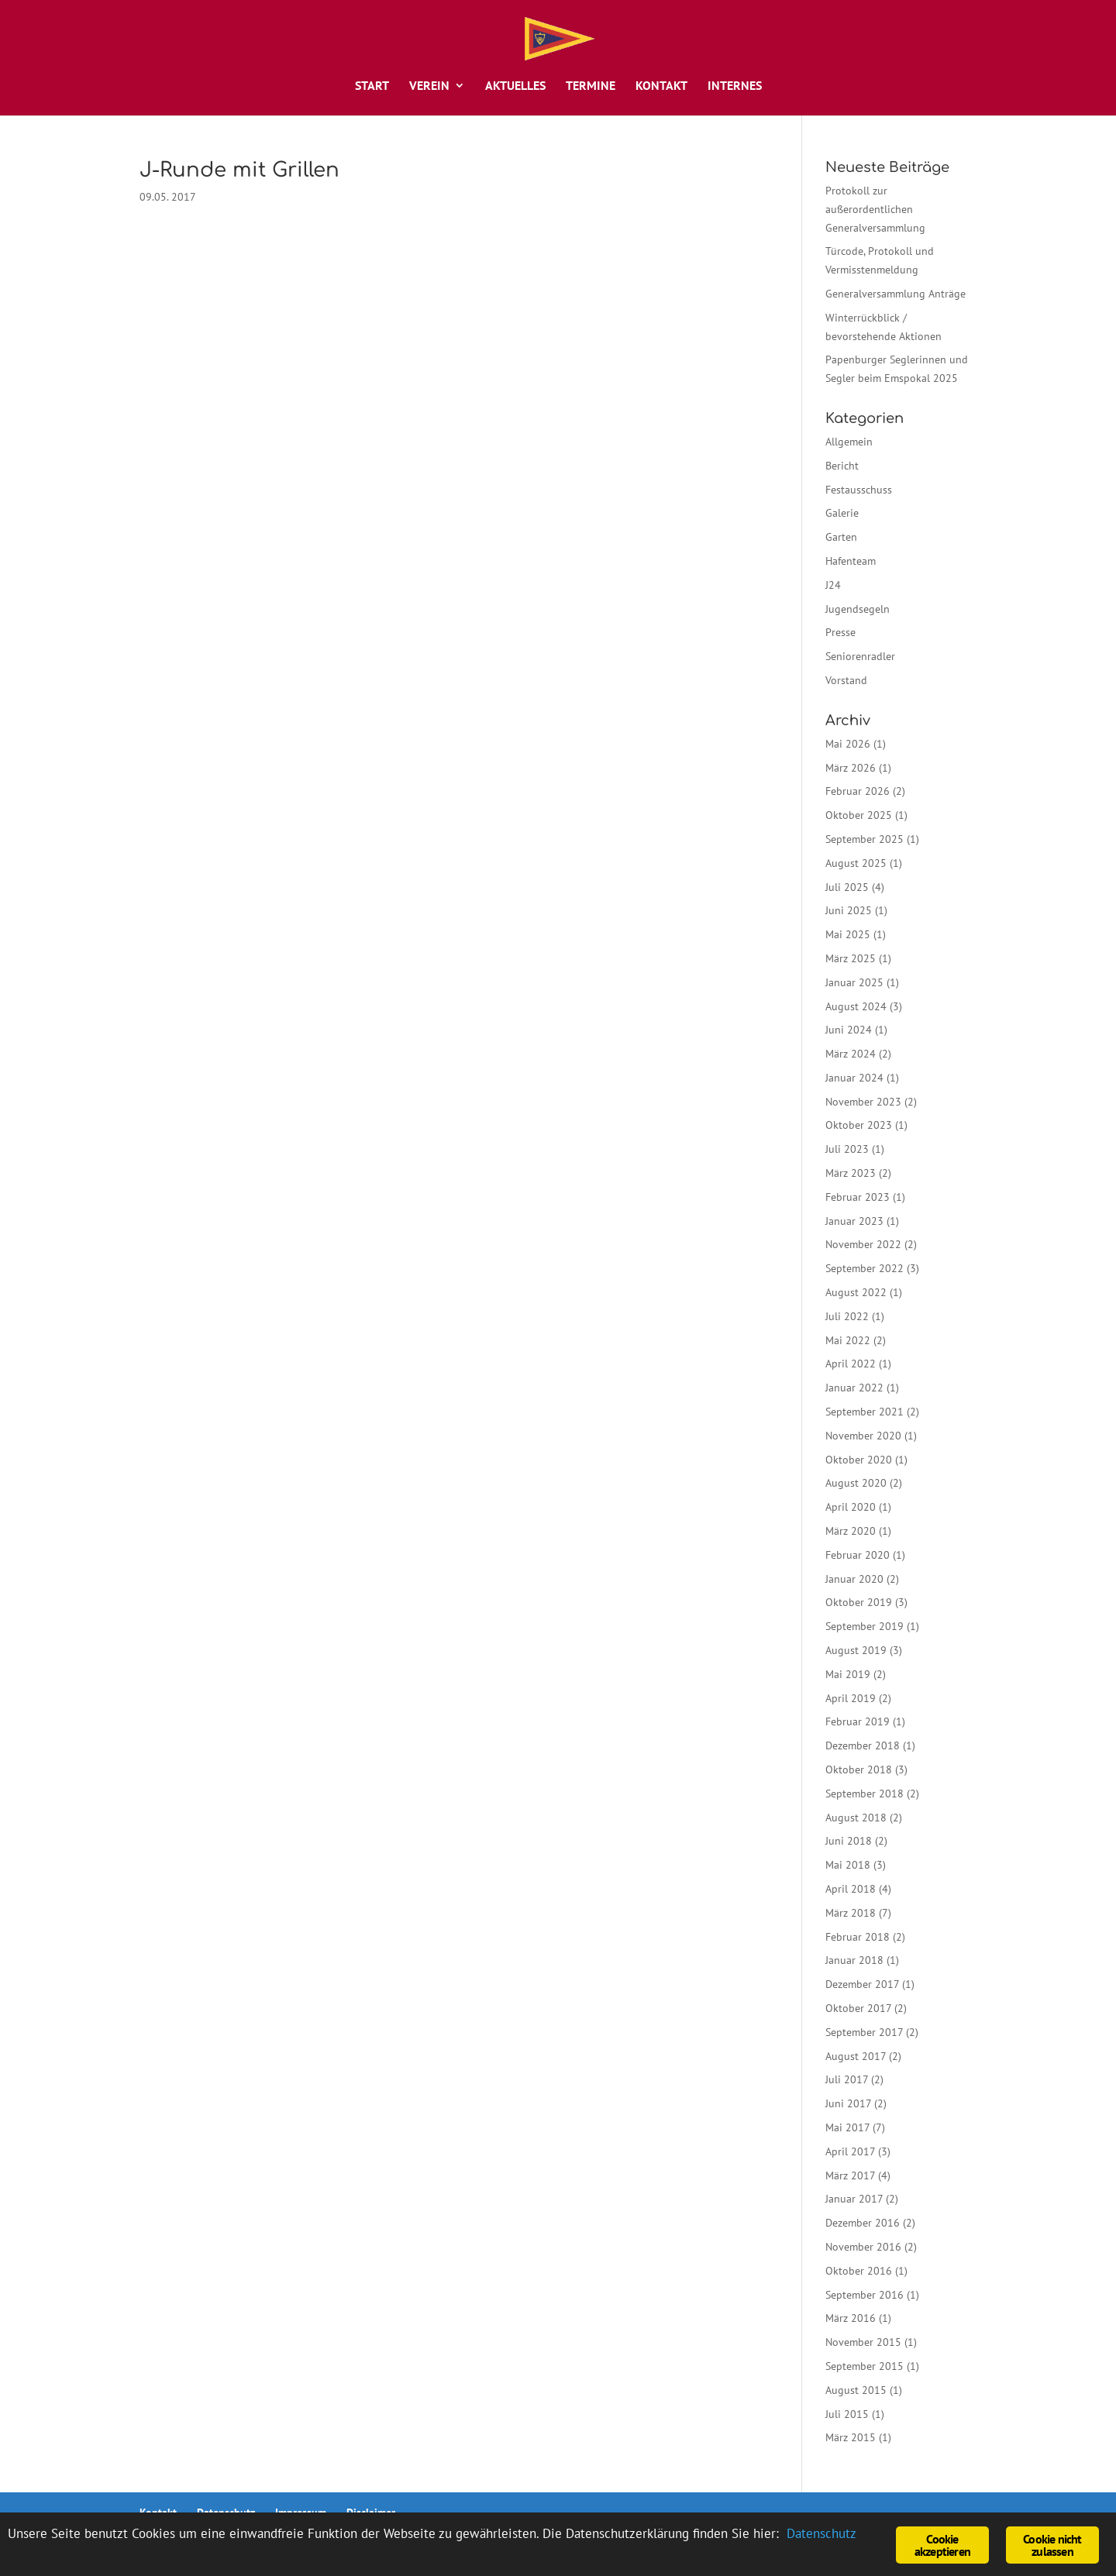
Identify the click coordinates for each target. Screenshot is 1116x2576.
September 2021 (864, 1412)
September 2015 (864, 2366)
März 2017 (850, 2175)
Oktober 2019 (858, 1602)
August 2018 (856, 1818)
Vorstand (846, 680)
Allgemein (849, 442)
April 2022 (850, 1364)
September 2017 (864, 2032)
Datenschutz (821, 2533)
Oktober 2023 (858, 1125)
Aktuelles (515, 86)
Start (372, 86)
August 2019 (856, 1650)
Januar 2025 (854, 982)
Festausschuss (858, 490)
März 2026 (850, 768)
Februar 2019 (857, 1721)
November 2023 (863, 1102)
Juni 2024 (848, 1030)
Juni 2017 (848, 2103)
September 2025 (864, 839)
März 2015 (850, 2437)
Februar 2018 (857, 1937)
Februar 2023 (857, 1197)
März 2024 (850, 1054)
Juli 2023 (847, 1149)
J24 (833, 585)
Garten (841, 537)
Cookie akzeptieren (942, 2545)
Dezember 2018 (862, 1745)
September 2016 (864, 2295)
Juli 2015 (847, 2414)
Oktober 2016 (858, 2271)
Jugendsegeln (857, 609)
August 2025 (856, 863)
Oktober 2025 (858, 815)
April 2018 (850, 1889)
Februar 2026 (857, 791)
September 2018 (864, 1793)
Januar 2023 (854, 1221)
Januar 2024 (854, 1078)
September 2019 (864, 1626)
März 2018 (850, 1913)
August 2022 (856, 1292)
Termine (590, 86)
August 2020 (856, 1483)
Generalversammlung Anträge (895, 294)
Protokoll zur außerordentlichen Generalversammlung (875, 209)
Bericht (842, 466)
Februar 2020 (857, 1555)
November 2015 (863, 2342)
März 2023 (850, 1173)
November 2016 (863, 2247)
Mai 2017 (847, 2127)
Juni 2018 (848, 1841)
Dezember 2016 (862, 2223)
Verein (429, 86)
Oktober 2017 (858, 2008)
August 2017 (855, 2056)
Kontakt (661, 86)
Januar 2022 (854, 1388)
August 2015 (856, 2390)
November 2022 (863, 1244)
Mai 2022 (847, 1340)
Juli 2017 (846, 2079)
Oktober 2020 (858, 1460)
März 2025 (850, 958)
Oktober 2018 (858, 1769)
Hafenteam (850, 561)
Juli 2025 (847, 887)
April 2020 (850, 1507)
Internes (735, 86)
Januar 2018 (854, 1960)
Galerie (842, 513)
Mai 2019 (847, 1674)
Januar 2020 (854, 1579)
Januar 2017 (854, 2199)
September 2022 (864, 1268)
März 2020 (850, 1531)
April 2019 (850, 1698)
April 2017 (850, 2151)
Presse (840, 632)
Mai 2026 (847, 744)
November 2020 (863, 1436)
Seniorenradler (860, 656)
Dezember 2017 (862, 1984)
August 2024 (856, 1006)
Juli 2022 (847, 1316)
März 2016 (850, 2318)
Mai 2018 (847, 1865)
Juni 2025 (848, 910)
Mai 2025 (847, 934)
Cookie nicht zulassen (1052, 2545)
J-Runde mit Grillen (239, 170)
